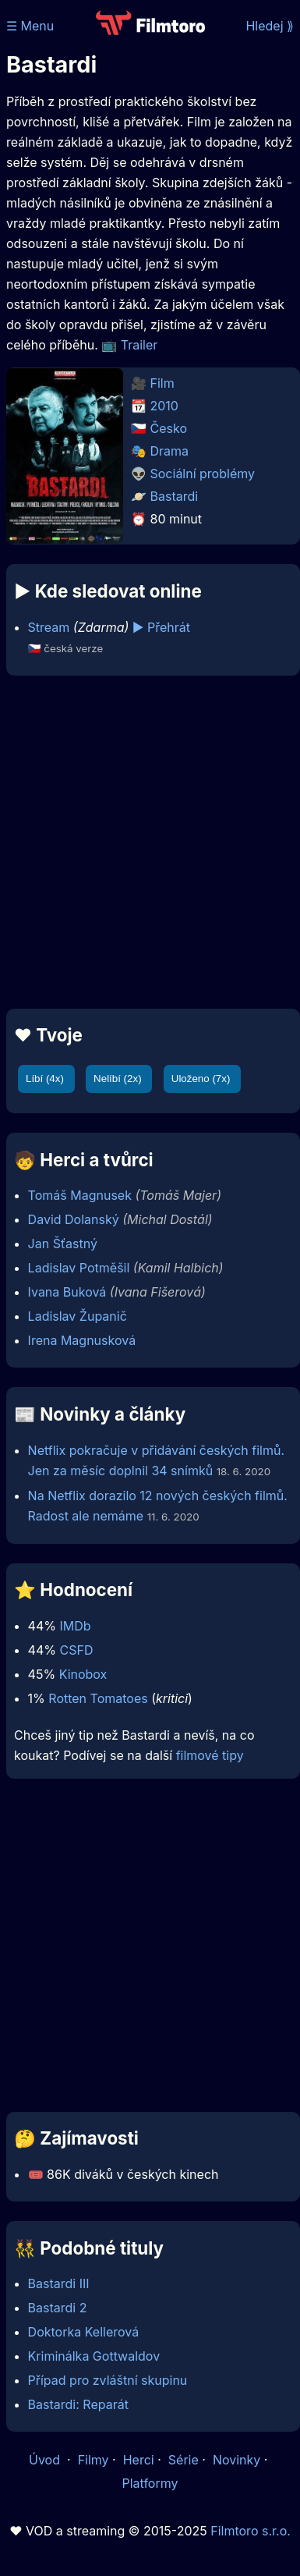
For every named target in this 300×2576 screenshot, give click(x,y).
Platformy (150, 2483)
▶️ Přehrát (161, 627)
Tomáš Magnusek (80, 1195)
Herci (138, 2460)
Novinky (236, 2460)
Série (183, 2460)
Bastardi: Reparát (78, 2404)
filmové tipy (210, 1755)
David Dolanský (73, 1219)
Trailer (139, 345)
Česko (168, 428)
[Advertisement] (146, 842)
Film (162, 383)
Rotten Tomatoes (97, 1698)
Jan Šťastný (62, 1243)
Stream (49, 627)
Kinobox (83, 1674)
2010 (164, 405)
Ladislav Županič (77, 1316)
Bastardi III (59, 2283)
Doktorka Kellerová (83, 2332)
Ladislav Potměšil (79, 1268)
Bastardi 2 (57, 2307)
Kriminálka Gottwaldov (94, 2356)
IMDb (74, 1626)
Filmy (93, 2460)
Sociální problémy (202, 473)
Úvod (46, 2460)
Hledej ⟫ (269, 26)
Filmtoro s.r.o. (250, 2531)
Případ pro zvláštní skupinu (108, 2380)
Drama (169, 451)
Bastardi (174, 496)
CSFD (76, 1650)
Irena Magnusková (82, 1340)
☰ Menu (30, 26)
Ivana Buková (67, 1292)
